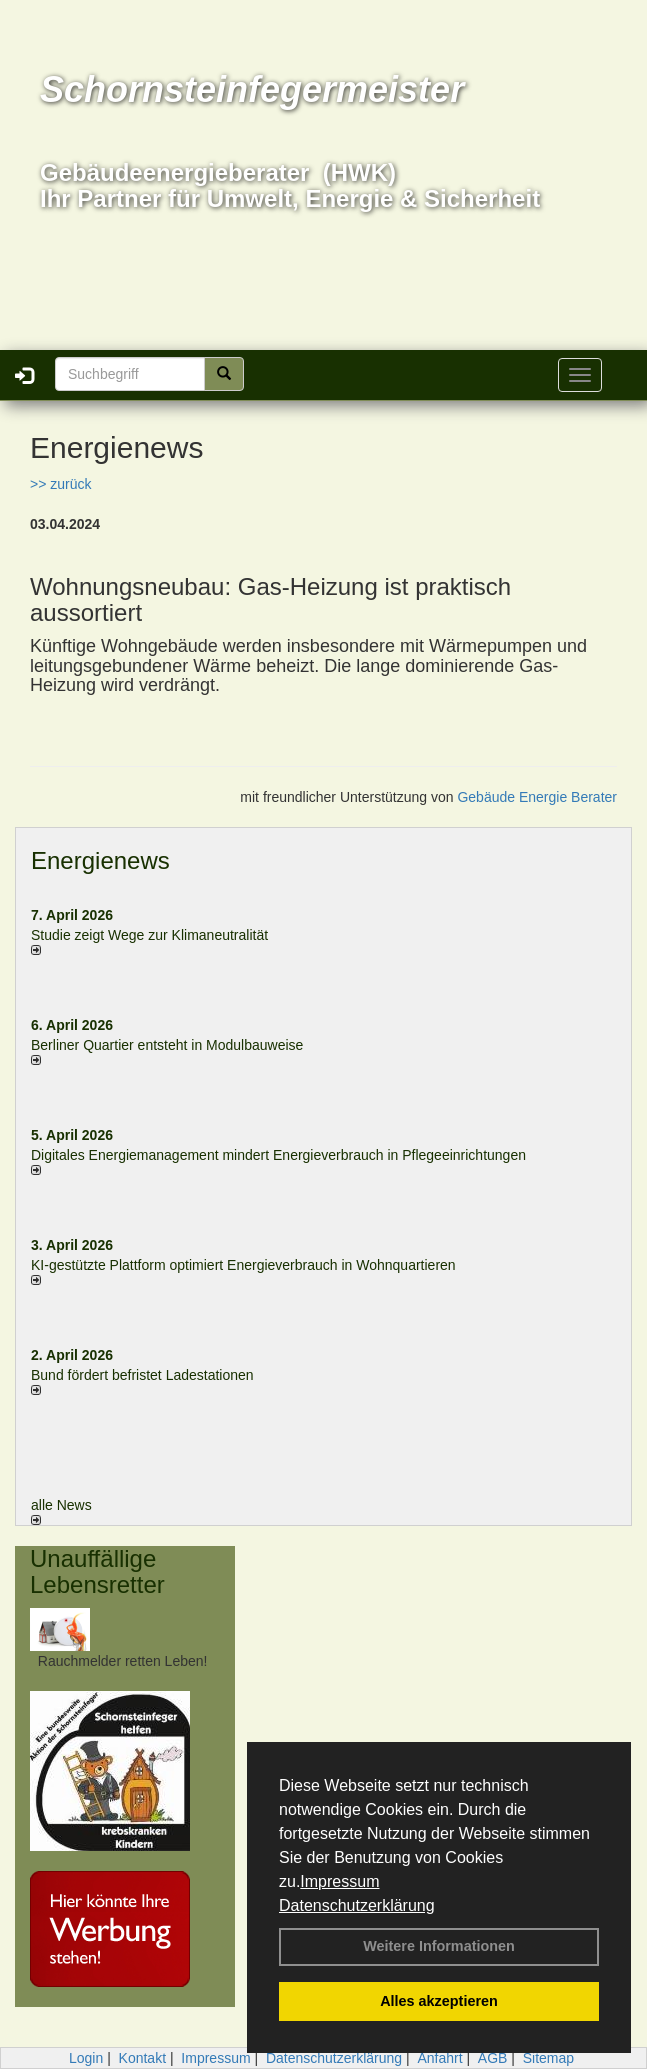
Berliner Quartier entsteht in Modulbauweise (167, 1045)
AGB (493, 2058)
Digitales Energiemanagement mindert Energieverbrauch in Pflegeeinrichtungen (278, 1155)
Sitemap (548, 2058)
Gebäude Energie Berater (537, 797)
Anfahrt (439, 2058)
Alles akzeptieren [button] (439, 2001)
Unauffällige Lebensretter (97, 1571)
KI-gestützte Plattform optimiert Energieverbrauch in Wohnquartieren (243, 1265)
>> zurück (60, 484)
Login (86, 2058)
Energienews (100, 860)
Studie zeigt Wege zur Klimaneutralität (149, 935)
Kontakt (142, 2058)
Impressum (339, 1881)
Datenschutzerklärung (357, 1905)
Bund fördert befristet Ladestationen (142, 1375)
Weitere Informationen (439, 1946)
